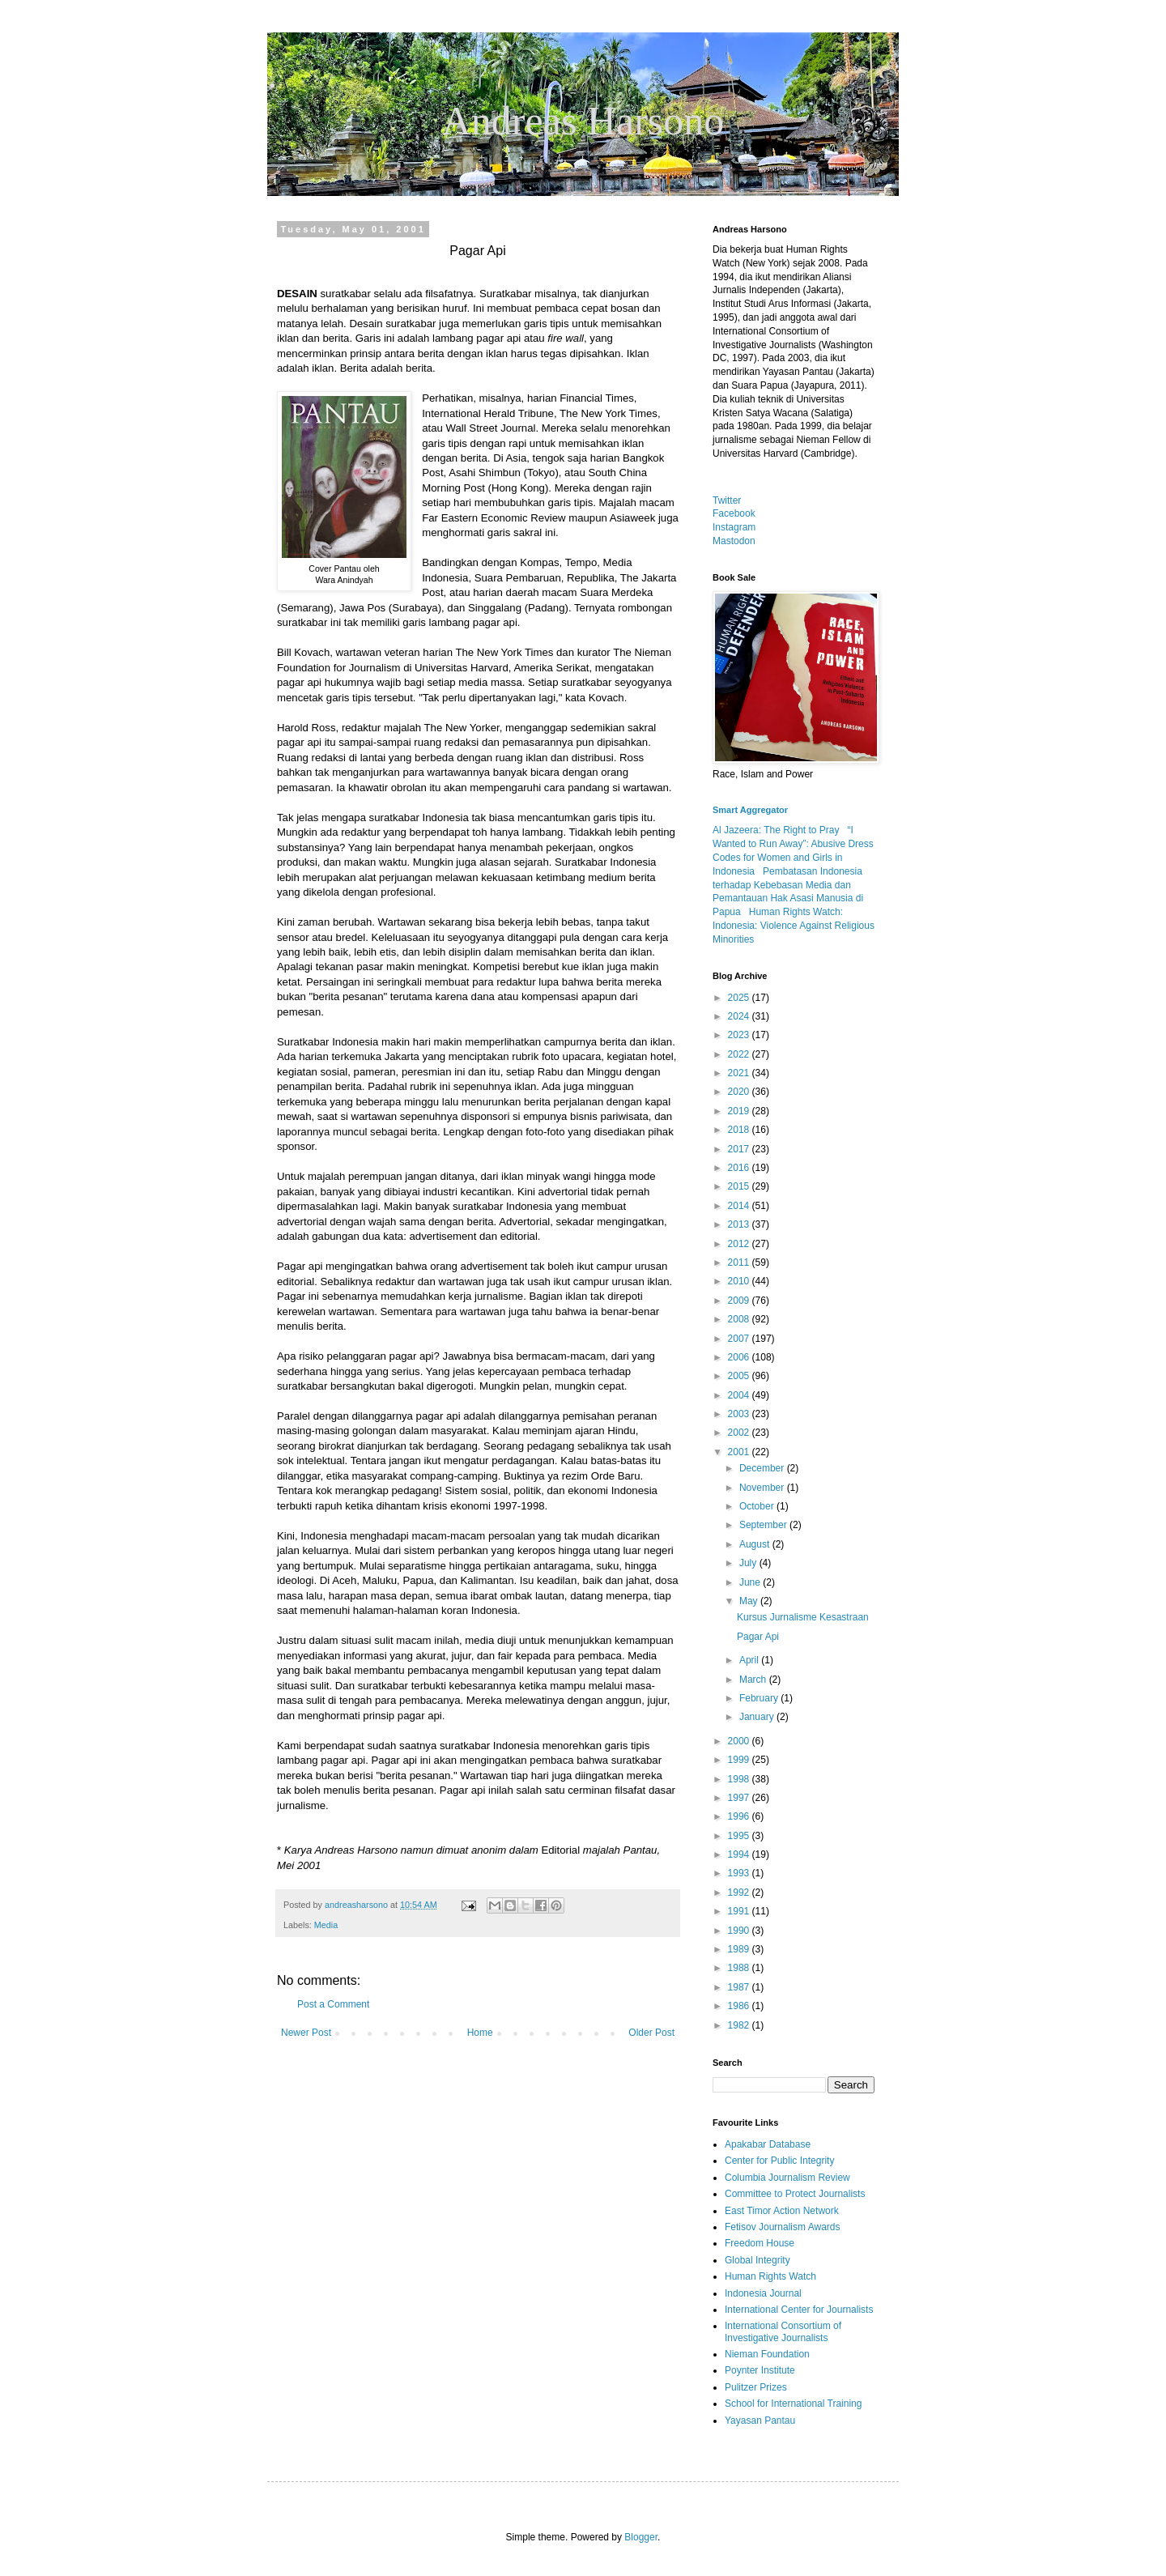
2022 (740, 1054)
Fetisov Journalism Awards (782, 2227)
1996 (740, 1816)
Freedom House (759, 2243)
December (763, 1468)
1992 (740, 1892)
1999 (740, 1759)
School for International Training (793, 2403)
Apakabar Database (768, 2144)
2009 (740, 1300)
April (750, 1660)
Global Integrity (757, 2260)
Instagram (734, 527)
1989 (740, 1949)
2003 (740, 1414)
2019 (740, 1111)
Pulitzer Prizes (756, 2387)
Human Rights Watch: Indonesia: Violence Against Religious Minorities (793, 925)
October (758, 1506)
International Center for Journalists (799, 2309)
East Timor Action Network (782, 2210)
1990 (740, 1930)
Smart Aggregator (750, 810)
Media (326, 1925)
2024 (740, 1016)
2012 (740, 1244)
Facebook (734, 513)
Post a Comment (333, 2004)
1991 (740, 1911)
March (754, 1679)
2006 (740, 1357)
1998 (740, 1779)
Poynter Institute (760, 2370)
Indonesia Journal (763, 2293)
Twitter (727, 500)
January (758, 1716)
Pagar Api (758, 1636)
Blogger (640, 2537)
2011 (740, 1262)
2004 (740, 1395)
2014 (740, 1205)
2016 (740, 1167)
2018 (740, 1129)
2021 (740, 1073)
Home (480, 2032)
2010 (740, 1281)
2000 (740, 1741)
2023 (740, 1035)
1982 (740, 2025)
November (763, 1487)
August (755, 1544)
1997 (740, 1797)
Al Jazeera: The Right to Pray (776, 830)
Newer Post (306, 2032)
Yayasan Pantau (760, 2420)
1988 (740, 1968)
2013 (740, 1224)
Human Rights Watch (770, 2276)
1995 (740, 1836)
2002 (740, 1432)
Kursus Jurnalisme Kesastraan (803, 1617)
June (751, 1582)
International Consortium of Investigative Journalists (783, 2331)
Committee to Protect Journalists (795, 2193)
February (760, 1698)
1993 (740, 1873)
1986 (740, 2006)
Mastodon (734, 541)
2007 (740, 1338)
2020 (740, 1091)
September (764, 1525)
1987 (740, 1987)
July (749, 1563)
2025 (740, 997)
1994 (740, 1854)
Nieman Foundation (767, 2354)
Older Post (651, 2032)
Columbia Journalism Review (787, 2177)
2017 (740, 1149)
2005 (740, 1376)
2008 (740, 1319)
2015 (740, 1186)
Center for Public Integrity (779, 2160)
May (749, 1601)
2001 (740, 1452)
